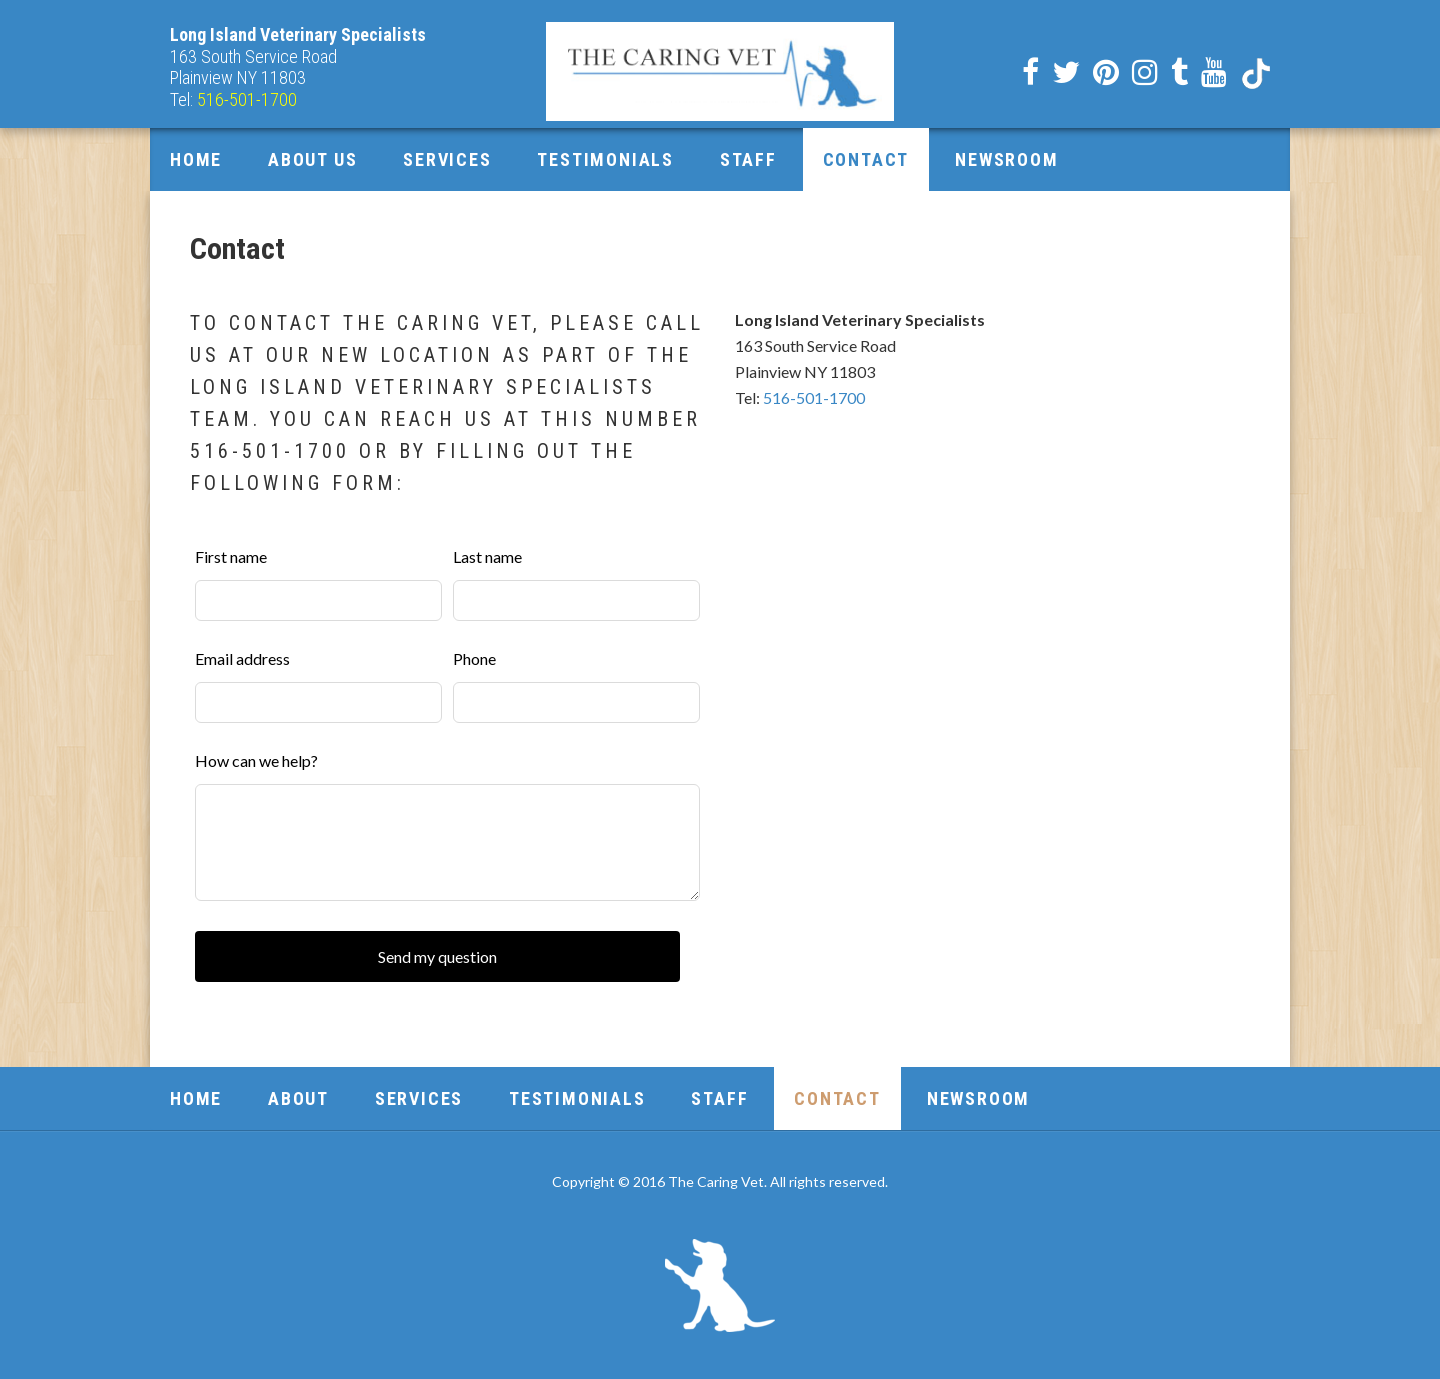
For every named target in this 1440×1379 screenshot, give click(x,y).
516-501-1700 (814, 397)
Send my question (437, 956)
